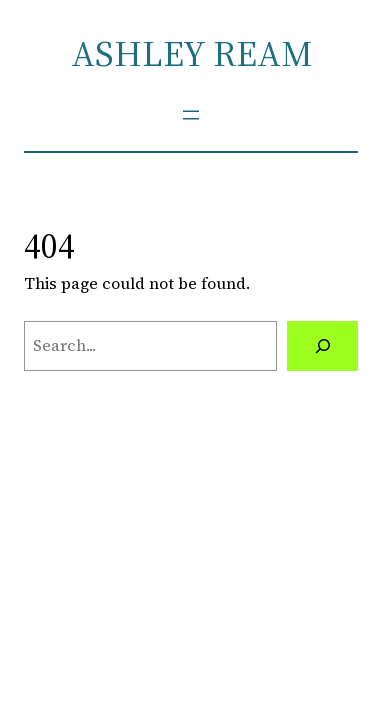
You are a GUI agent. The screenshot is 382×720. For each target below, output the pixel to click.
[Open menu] (191, 115)
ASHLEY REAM (191, 53)
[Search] (322, 346)
